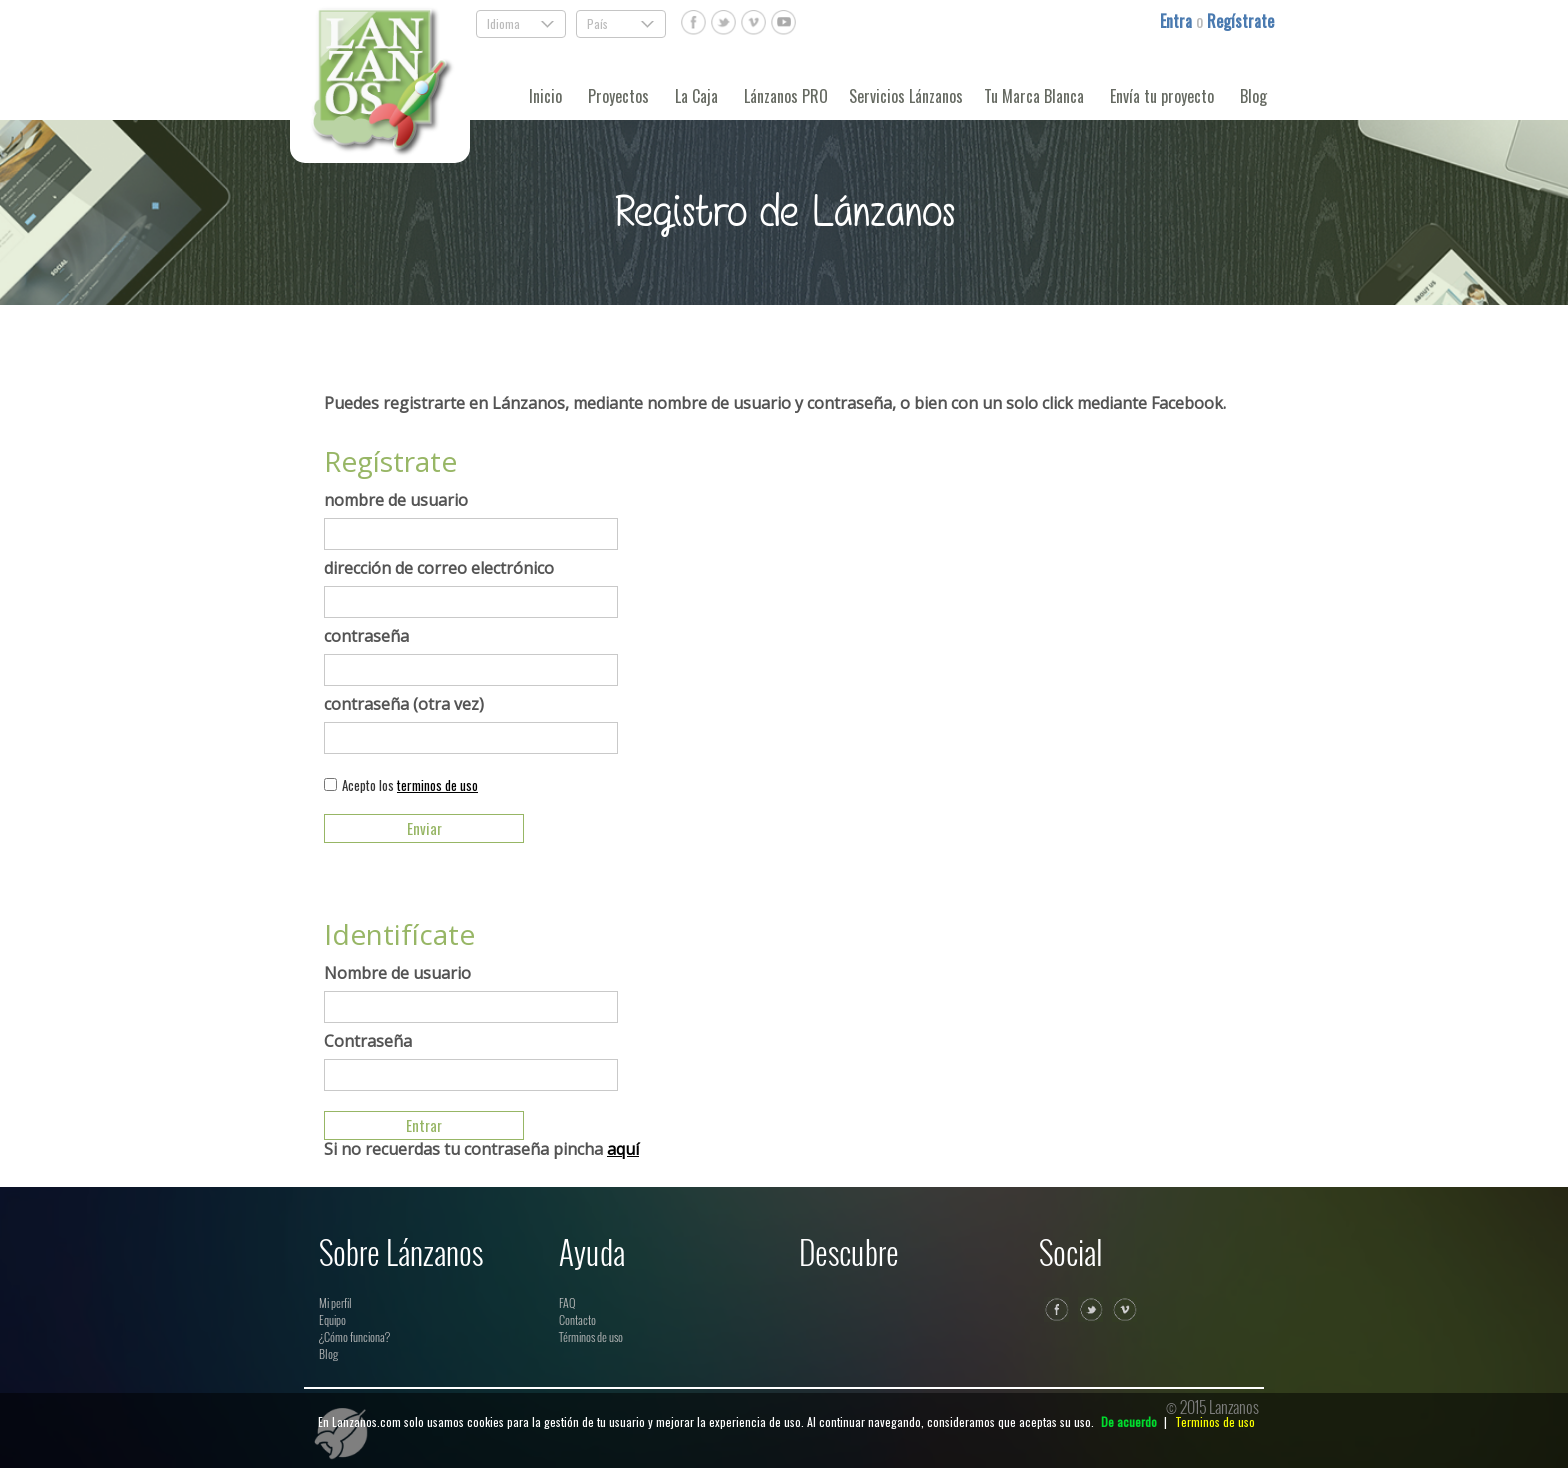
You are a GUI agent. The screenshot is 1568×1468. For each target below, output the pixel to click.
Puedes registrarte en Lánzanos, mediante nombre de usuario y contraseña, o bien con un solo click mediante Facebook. (775, 403)
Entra (1178, 21)
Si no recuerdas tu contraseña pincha (481, 1149)
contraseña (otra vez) (404, 704)
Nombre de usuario (397, 973)
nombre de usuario (396, 500)
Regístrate (1240, 21)
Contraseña (368, 1041)
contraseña (366, 636)
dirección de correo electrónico (439, 568)
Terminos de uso (1215, 1421)
